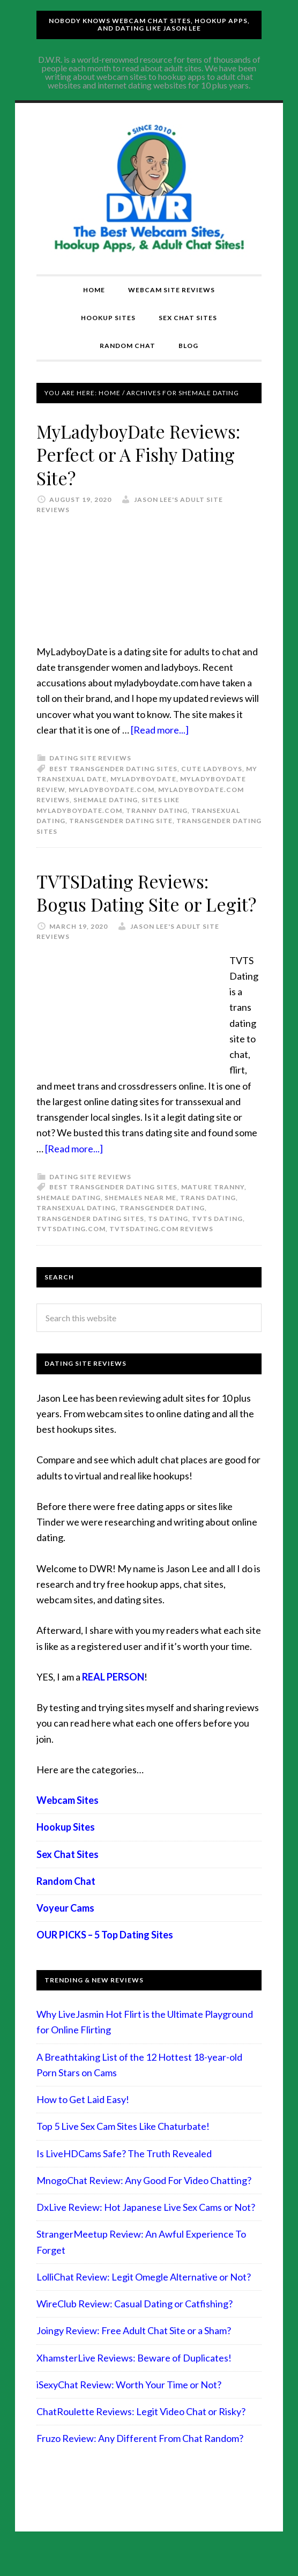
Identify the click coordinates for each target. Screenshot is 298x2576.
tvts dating (217, 1242)
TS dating (168, 1242)
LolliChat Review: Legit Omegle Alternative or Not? (143, 2300)
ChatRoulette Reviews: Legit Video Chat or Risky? (140, 2434)
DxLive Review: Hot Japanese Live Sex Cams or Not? (145, 2230)
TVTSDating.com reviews (161, 1252)
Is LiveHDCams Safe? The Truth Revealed (124, 2176)
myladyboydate (143, 779)
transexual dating (76, 1231)
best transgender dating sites (113, 769)
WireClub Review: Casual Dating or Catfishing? (134, 2327)
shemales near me (140, 1221)
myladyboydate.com (111, 790)
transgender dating (162, 1231)
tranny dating (157, 810)
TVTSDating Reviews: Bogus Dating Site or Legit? (130, 903)
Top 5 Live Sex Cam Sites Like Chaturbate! (123, 2149)
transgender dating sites (90, 1242)
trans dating (208, 1221)
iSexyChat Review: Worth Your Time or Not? (128, 2408)
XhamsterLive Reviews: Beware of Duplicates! (134, 2381)
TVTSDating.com (71, 1252)
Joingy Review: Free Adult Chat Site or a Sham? (133, 2353)
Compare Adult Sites (149, 188)
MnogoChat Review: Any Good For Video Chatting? (143, 2203)
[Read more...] (160, 730)
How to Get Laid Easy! (82, 2122)
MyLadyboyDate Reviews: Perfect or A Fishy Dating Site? (146, 454)
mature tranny (212, 1210)
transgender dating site (121, 821)
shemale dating (105, 800)
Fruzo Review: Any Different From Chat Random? (139, 2461)
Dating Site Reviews (90, 758)
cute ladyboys (211, 769)
